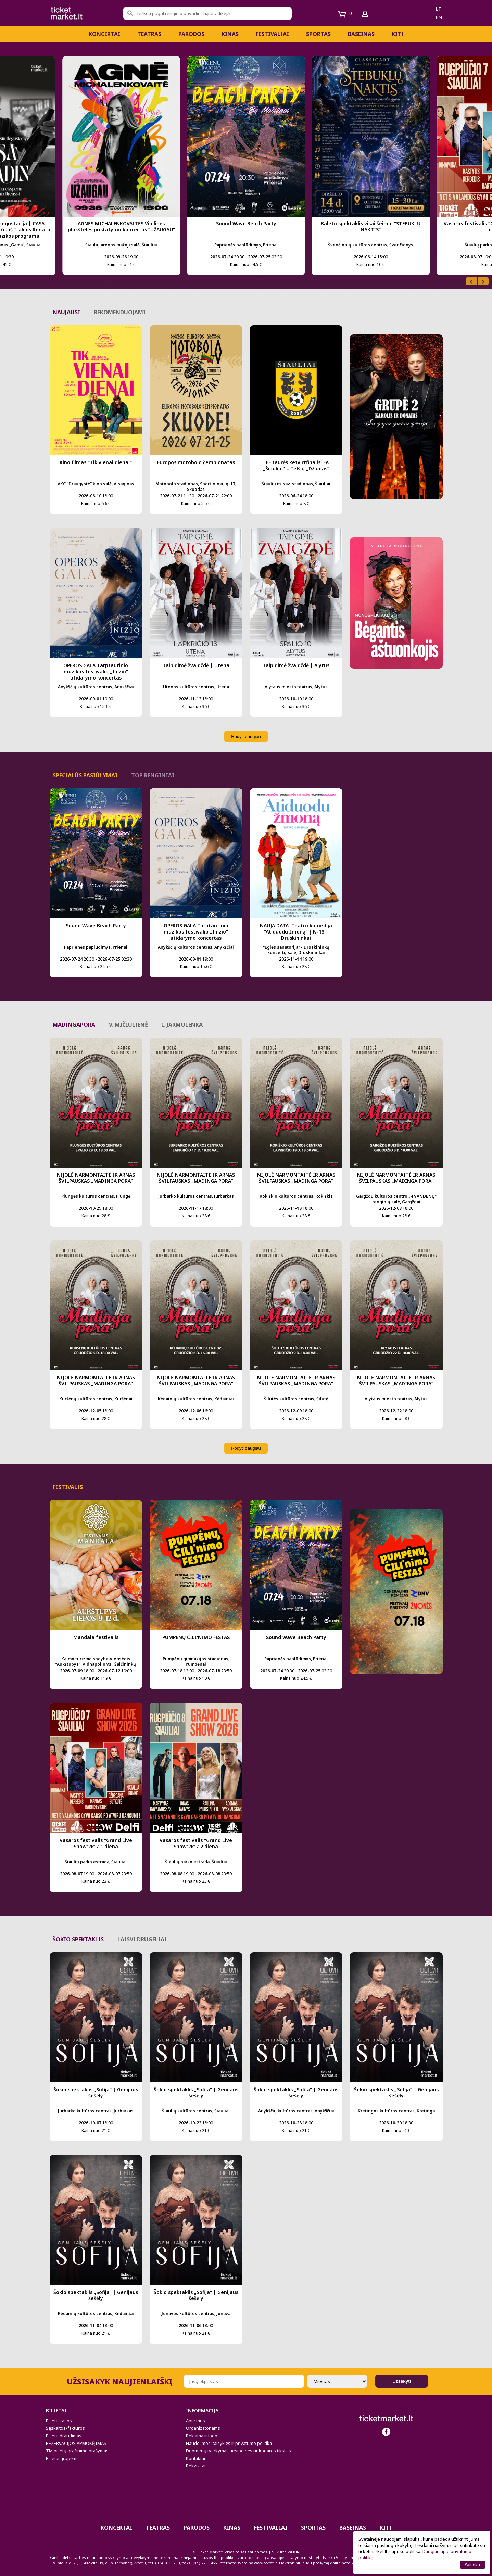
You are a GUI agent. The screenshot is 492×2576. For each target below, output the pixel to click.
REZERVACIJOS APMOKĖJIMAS (76, 2443)
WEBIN (294, 2551)
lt (438, 8)
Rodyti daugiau (246, 736)
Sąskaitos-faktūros (65, 2428)
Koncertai (104, 34)
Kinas (230, 34)
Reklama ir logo (201, 2436)
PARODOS (191, 34)
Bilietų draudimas (63, 2436)
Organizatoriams (203, 2428)
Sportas (318, 34)
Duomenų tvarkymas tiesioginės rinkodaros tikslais (238, 2451)
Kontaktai (195, 2458)
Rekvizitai (195, 2466)
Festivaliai (272, 34)
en (439, 17)
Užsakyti (401, 2381)
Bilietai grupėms (62, 2458)
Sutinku (472, 2564)
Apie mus (195, 2421)
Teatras (149, 34)
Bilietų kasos (59, 2421)
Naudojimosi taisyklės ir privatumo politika (229, 2443)
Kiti (398, 34)
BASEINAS (361, 34)
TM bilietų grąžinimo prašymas (77, 2451)
